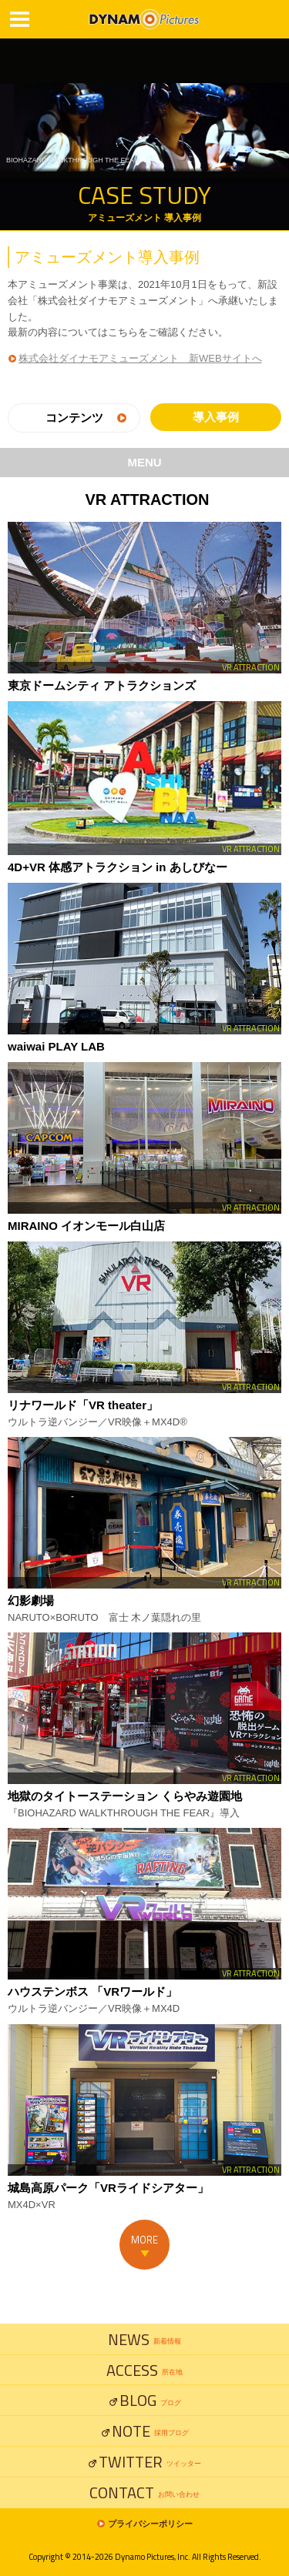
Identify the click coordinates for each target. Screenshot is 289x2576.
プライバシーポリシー (150, 2524)
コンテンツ (74, 417)
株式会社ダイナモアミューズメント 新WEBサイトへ (140, 358)
